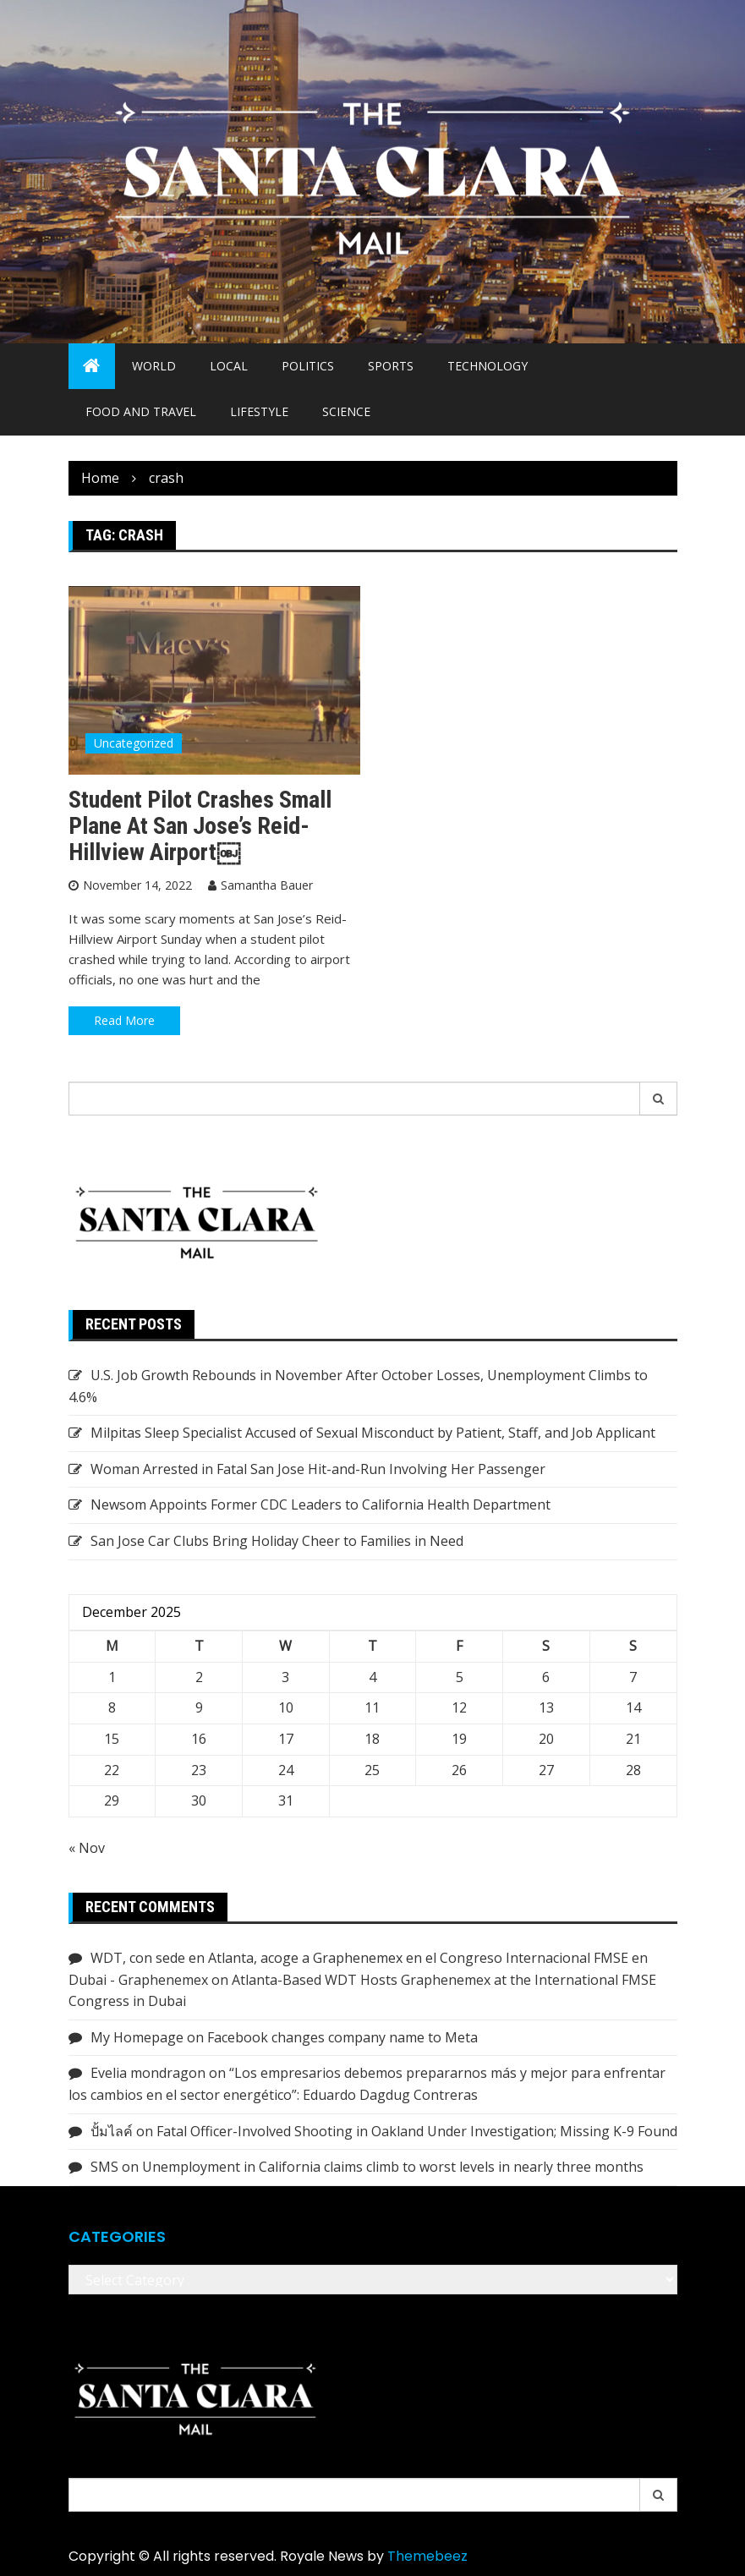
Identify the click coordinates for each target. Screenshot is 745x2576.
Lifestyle (259, 411)
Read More (124, 1020)
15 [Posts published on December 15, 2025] (111, 1738)
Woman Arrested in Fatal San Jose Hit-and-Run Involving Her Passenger (317, 1469)
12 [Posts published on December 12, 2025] (459, 1707)
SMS (104, 2166)
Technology (487, 366)
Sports (391, 366)
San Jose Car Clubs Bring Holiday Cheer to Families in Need (276, 1541)
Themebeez (427, 2556)
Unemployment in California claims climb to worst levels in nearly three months (393, 2166)
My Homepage (137, 2037)
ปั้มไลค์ (111, 2131)
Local (229, 366)
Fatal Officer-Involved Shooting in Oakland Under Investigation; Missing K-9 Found (416, 2131)
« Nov (86, 1848)
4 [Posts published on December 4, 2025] (372, 1677)
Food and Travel (140, 411)
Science (346, 411)
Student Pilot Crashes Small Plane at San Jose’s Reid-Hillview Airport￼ (199, 826)
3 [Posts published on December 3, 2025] (285, 1677)
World (154, 366)
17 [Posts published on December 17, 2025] (285, 1738)
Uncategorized (133, 743)
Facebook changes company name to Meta (342, 2037)
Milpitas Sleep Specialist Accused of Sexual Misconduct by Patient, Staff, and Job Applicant (372, 1432)
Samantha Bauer (267, 885)
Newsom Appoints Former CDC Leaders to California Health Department (320, 1504)
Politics (308, 366)
